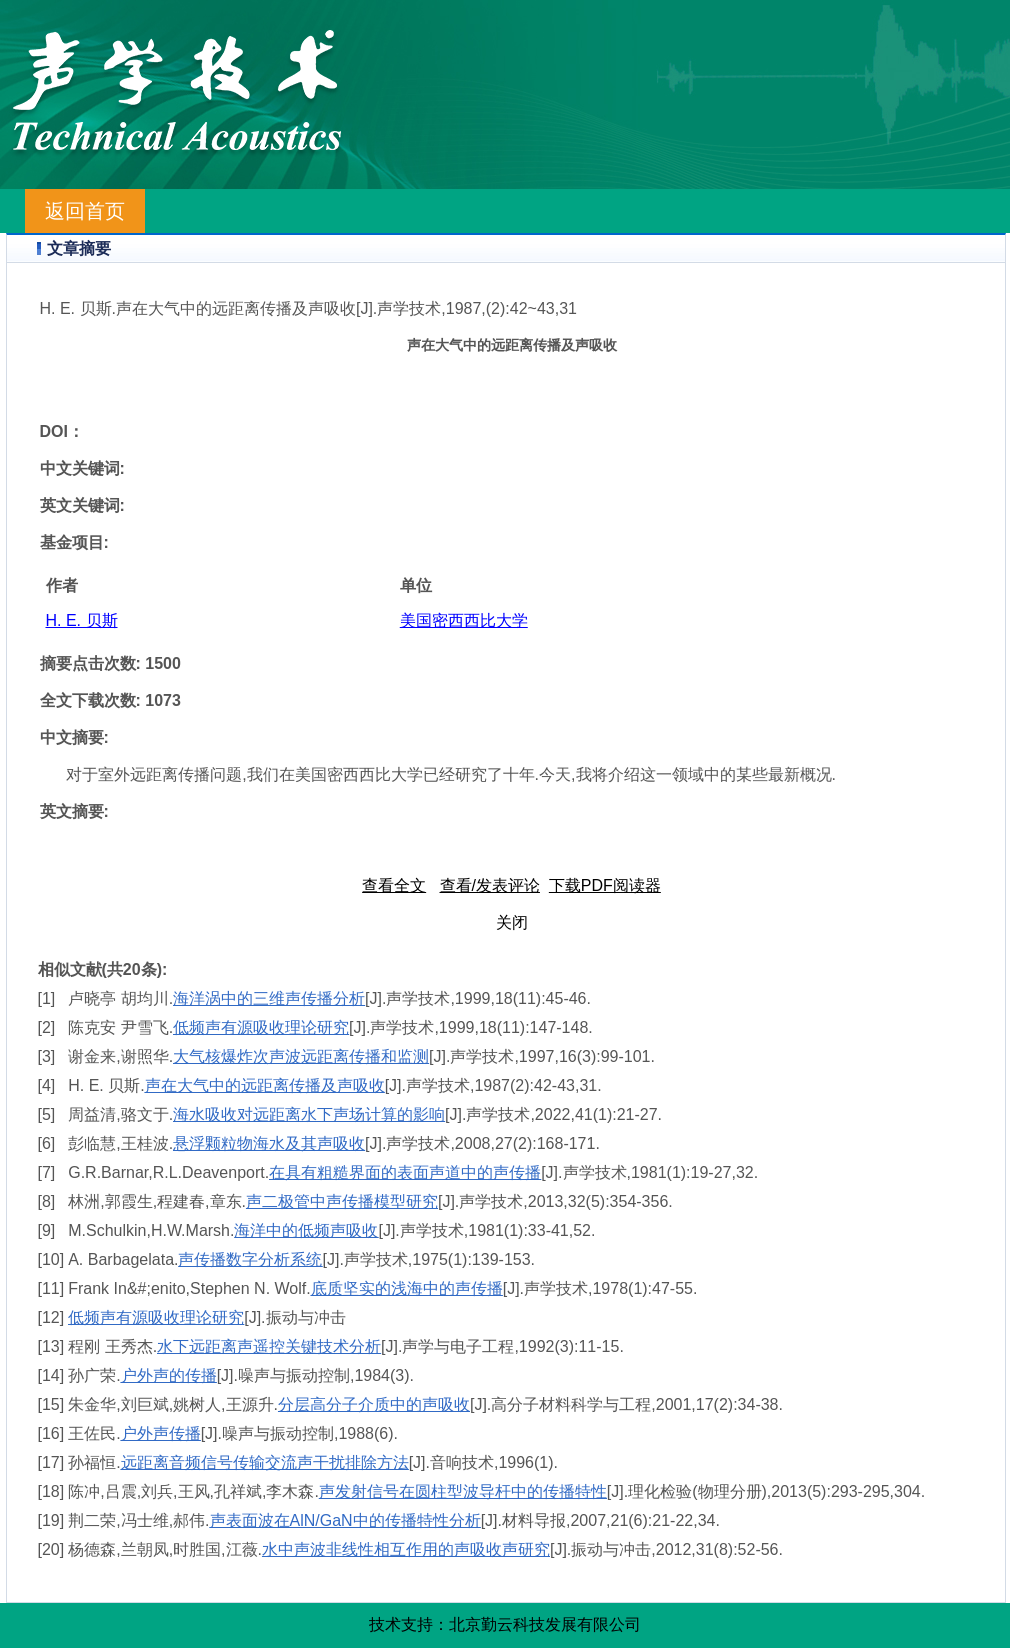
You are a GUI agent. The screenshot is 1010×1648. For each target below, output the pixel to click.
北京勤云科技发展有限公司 (545, 1624)
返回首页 (85, 211)
